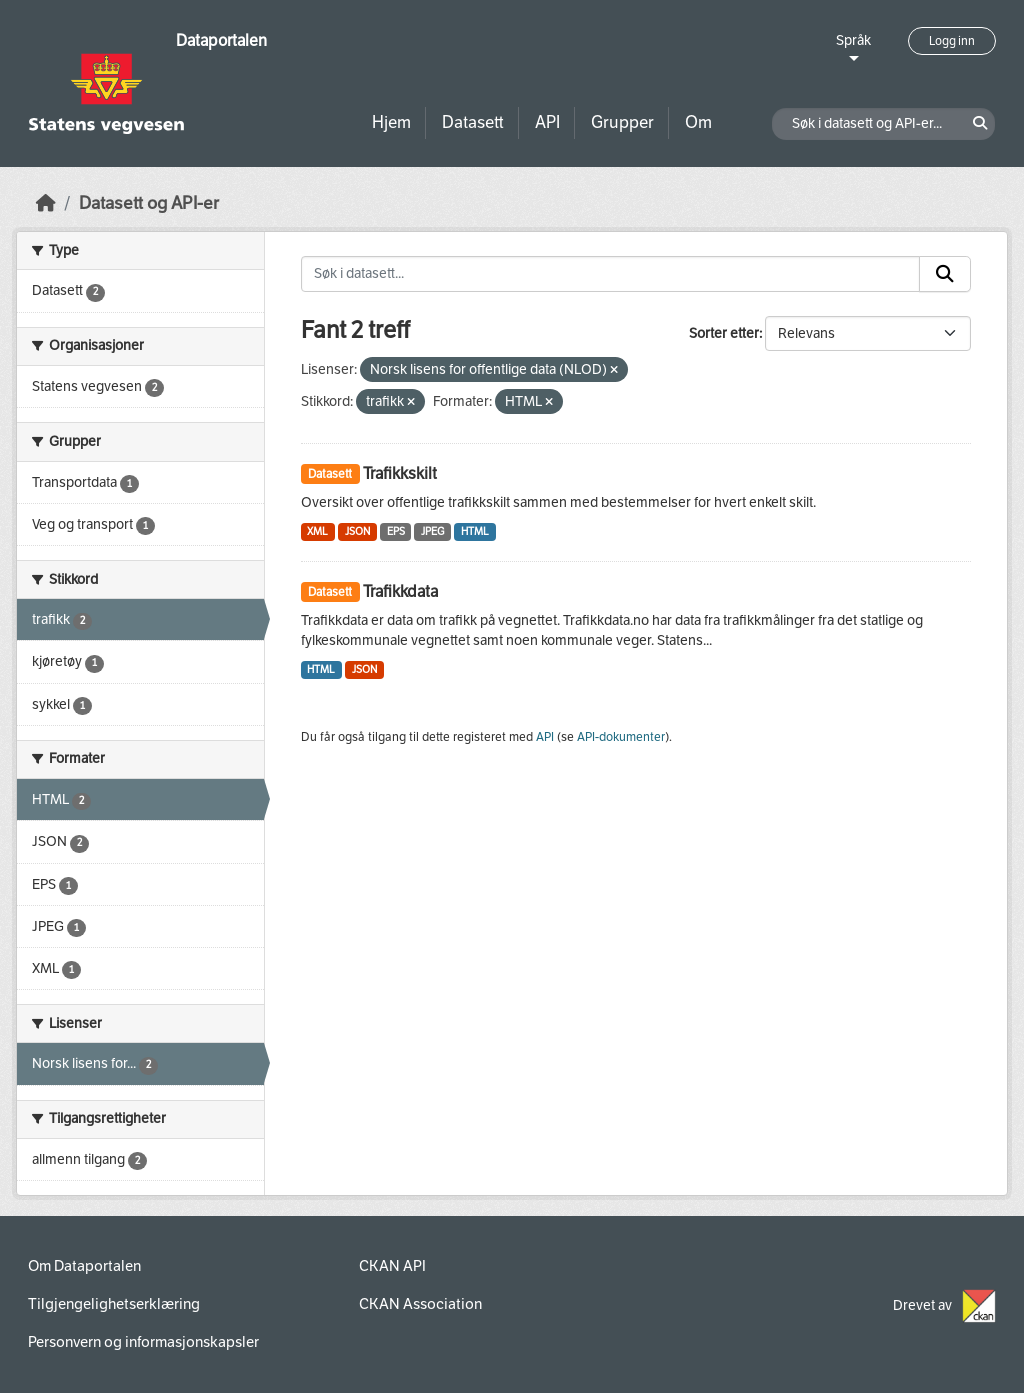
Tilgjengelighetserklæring (114, 1304)
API (547, 122)
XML (317, 531)
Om (698, 122)
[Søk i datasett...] (611, 274)
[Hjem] (46, 203)
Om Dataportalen (84, 1266)
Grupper (622, 122)
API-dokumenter (621, 737)
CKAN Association (420, 1304)
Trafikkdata (400, 591)
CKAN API (392, 1266)
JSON (357, 531)
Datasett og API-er (149, 203)
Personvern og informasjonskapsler (143, 1342)
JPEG (432, 531)
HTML (475, 531)
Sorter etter (724, 333)
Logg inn (952, 41)
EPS (396, 531)
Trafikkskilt (400, 473)
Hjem (391, 122)
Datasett (473, 122)
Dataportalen (221, 40)
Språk (853, 40)
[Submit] (945, 274)
